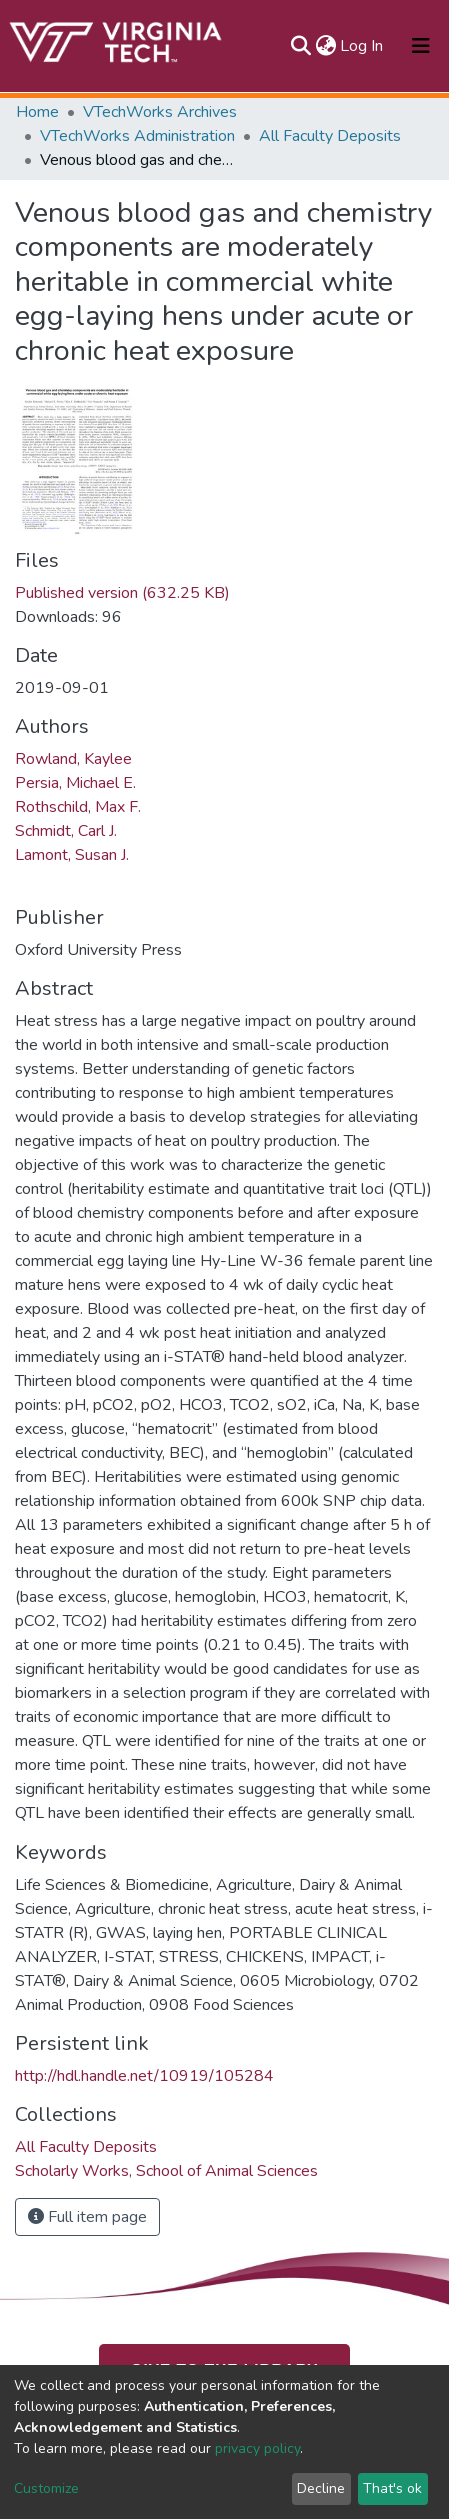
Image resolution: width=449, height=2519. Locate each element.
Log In (362, 46)
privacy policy (257, 2448)
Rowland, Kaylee (73, 759)
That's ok (392, 2488)
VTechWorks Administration (137, 136)
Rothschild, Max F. (78, 807)
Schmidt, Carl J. (66, 831)
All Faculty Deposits (330, 136)
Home (37, 112)
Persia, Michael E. (75, 783)
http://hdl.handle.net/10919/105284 (144, 2076)
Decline (321, 2488)
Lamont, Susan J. (72, 855)
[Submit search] (300, 46)
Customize (46, 2488)
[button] (325, 46)
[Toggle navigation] (421, 46)
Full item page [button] (87, 2217)
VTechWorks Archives (160, 112)
